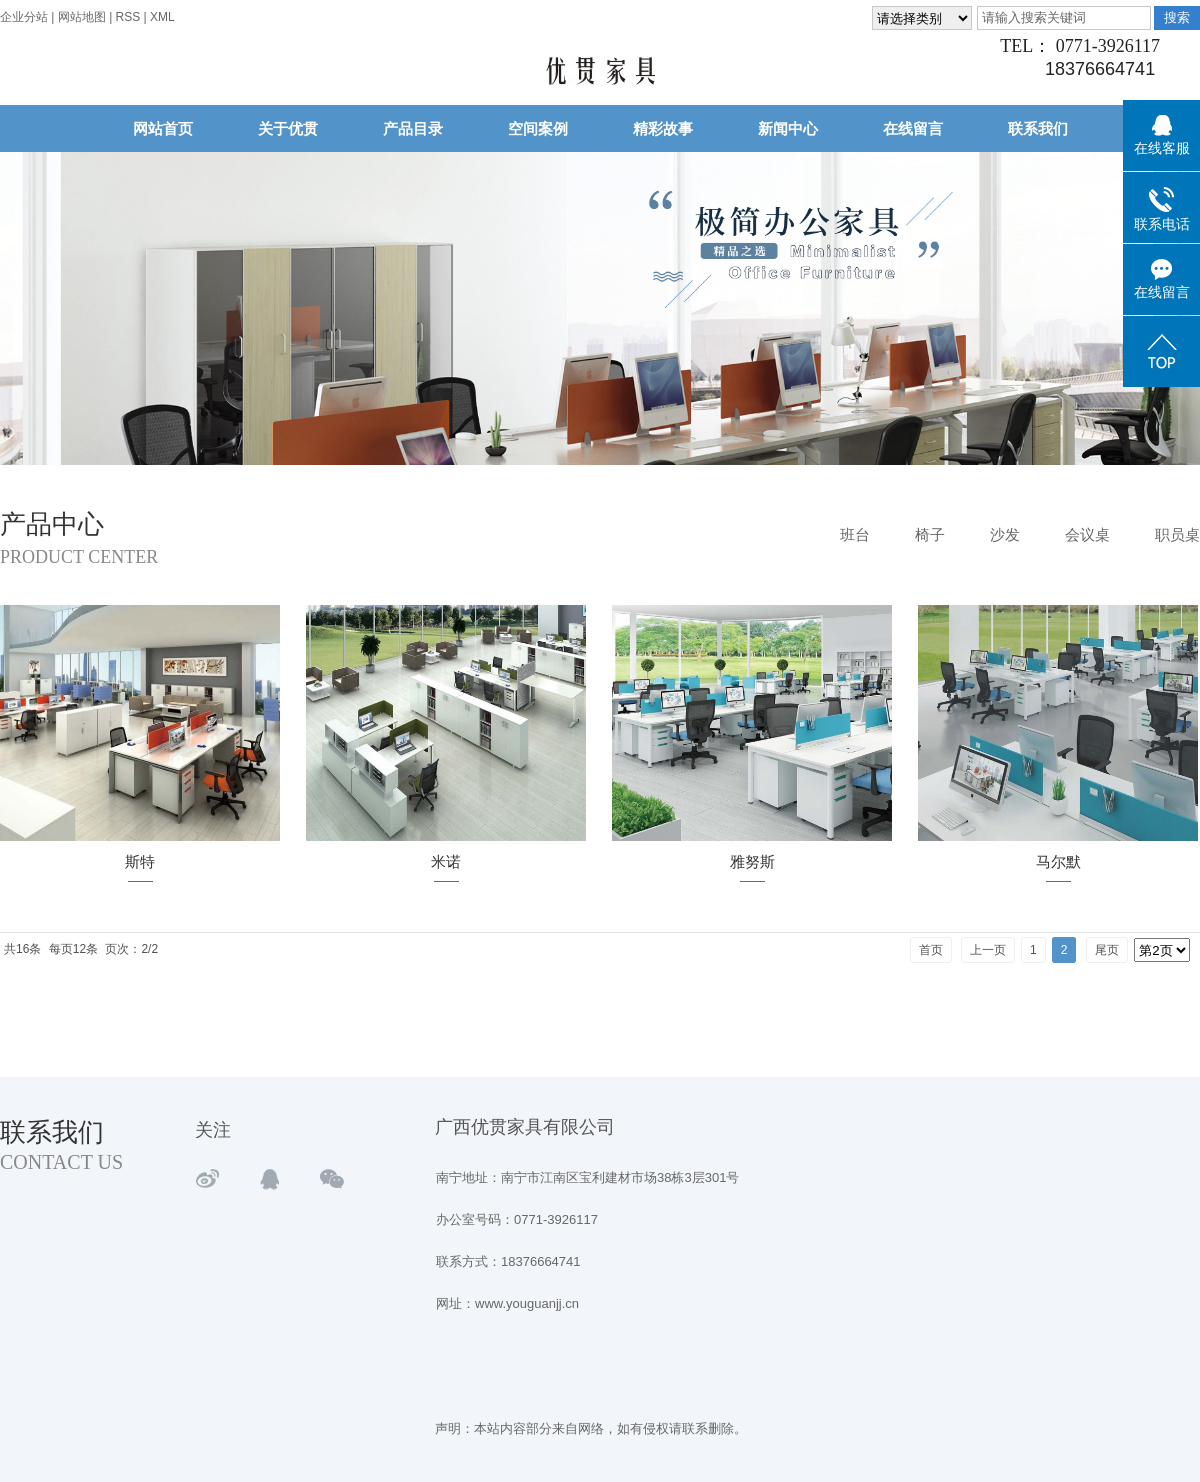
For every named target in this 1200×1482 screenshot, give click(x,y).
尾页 (1107, 950)
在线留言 (913, 128)
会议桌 (1087, 534)
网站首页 (163, 128)
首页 (931, 950)
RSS (128, 17)
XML (162, 17)
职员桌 (1177, 534)
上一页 (988, 950)
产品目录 (413, 128)
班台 (855, 534)
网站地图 (83, 17)
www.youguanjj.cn (527, 1303)
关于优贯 (288, 128)
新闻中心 (788, 128)
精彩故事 (663, 128)
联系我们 (1038, 128)
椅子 (930, 534)
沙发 (1005, 534)
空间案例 (538, 128)
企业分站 (24, 17)
